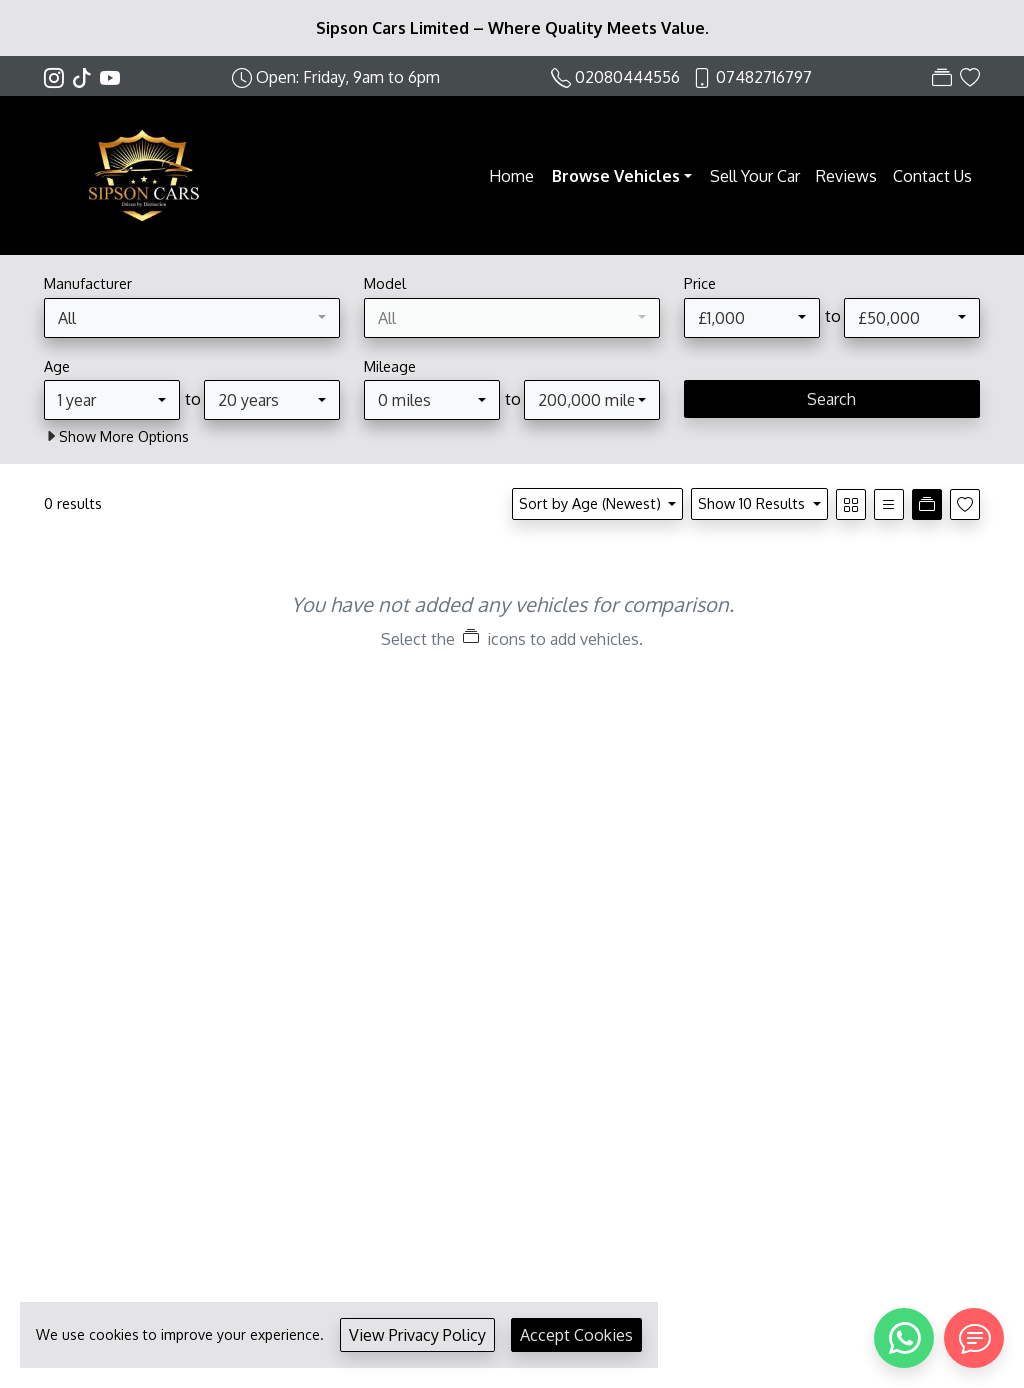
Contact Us (932, 176)
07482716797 (764, 77)
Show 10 (753, 503)
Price (700, 283)
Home (511, 176)
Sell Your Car (755, 176)
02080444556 (627, 77)
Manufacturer (88, 283)
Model (385, 283)
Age (57, 366)
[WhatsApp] (904, 1338)
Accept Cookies (576, 1335)
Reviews (846, 176)
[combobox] (192, 318)
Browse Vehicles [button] (616, 176)
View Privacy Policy (417, 1335)
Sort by (592, 503)
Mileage (390, 366)
